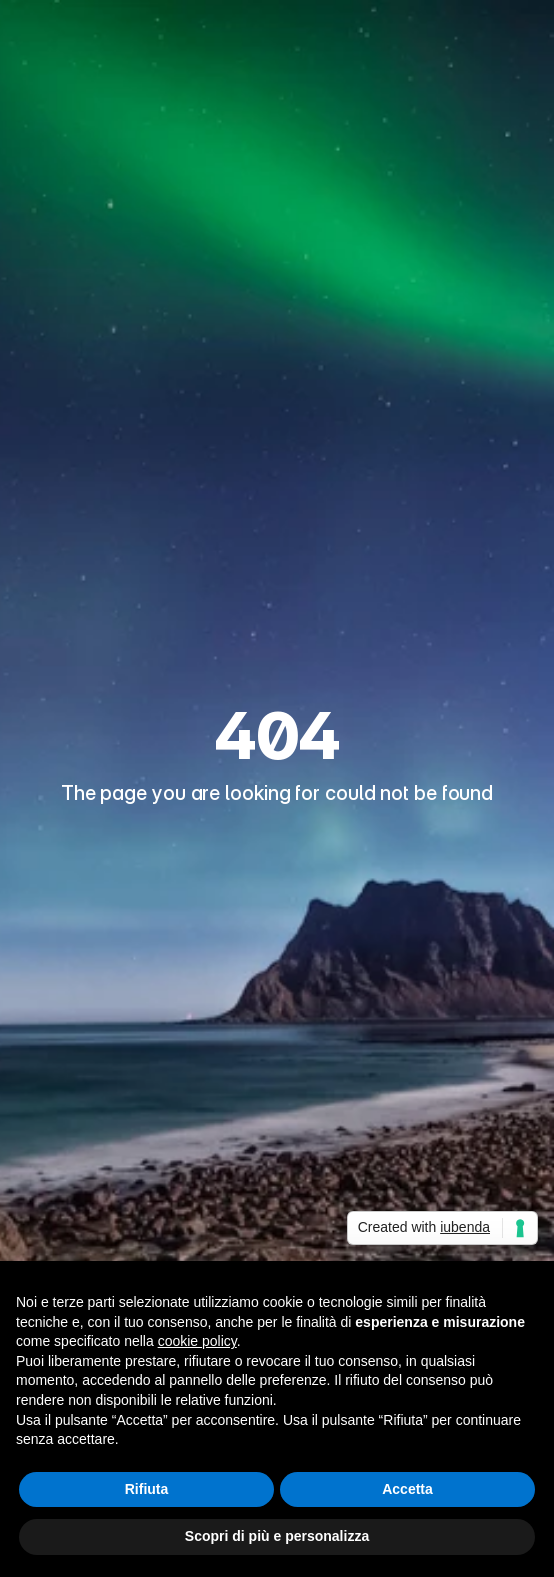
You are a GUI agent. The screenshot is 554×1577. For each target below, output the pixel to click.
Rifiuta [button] (147, 1489)
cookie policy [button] (197, 1341)
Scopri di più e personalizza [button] (277, 1536)
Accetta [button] (407, 1489)
